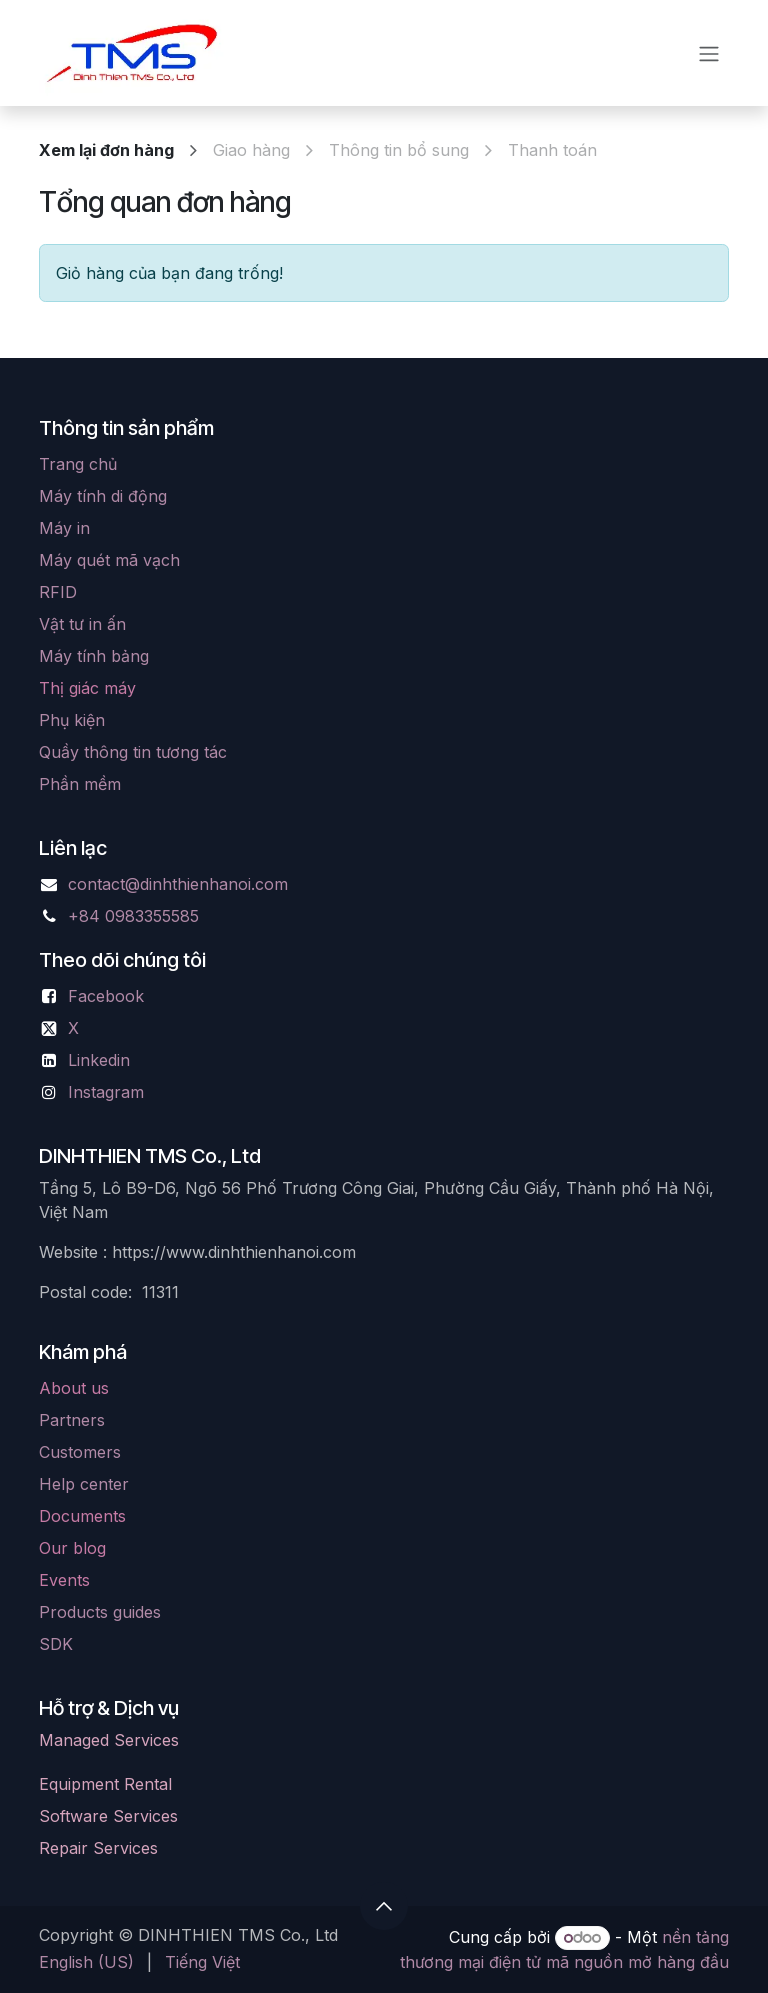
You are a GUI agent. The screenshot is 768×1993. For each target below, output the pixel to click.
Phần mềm (80, 784)
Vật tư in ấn (82, 624)
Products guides (100, 1612)
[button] (384, 1906)
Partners (72, 1420)
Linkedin (99, 1060)
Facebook (106, 996)
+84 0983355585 (133, 916)
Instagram (106, 1092)
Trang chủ (78, 464)
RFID (58, 592)
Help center (84, 1484)
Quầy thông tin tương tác (133, 752)
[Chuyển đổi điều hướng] (709, 53)
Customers (80, 1452)
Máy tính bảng (94, 656)
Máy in (64, 528)
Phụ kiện (72, 720)
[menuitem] (86, 1962)
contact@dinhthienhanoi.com (178, 884)
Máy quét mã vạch (109, 560)
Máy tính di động (103, 496)
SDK (56, 1644)
